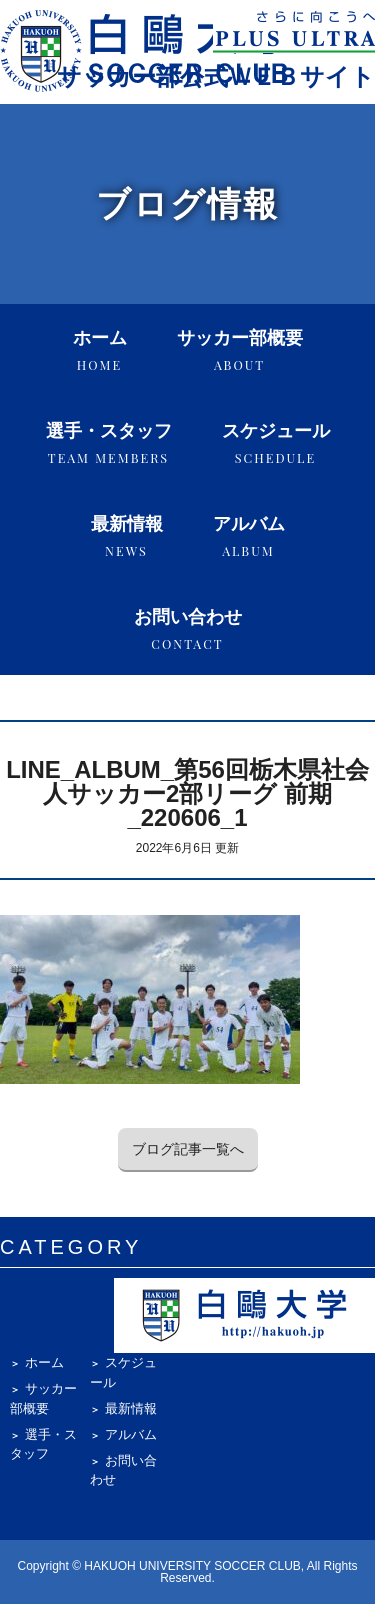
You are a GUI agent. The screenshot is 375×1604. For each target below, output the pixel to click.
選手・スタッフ (109, 443)
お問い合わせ (188, 629)
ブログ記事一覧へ (188, 1149)
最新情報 (127, 536)
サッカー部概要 (240, 350)
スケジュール (276, 443)
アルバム (249, 536)
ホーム (100, 350)
